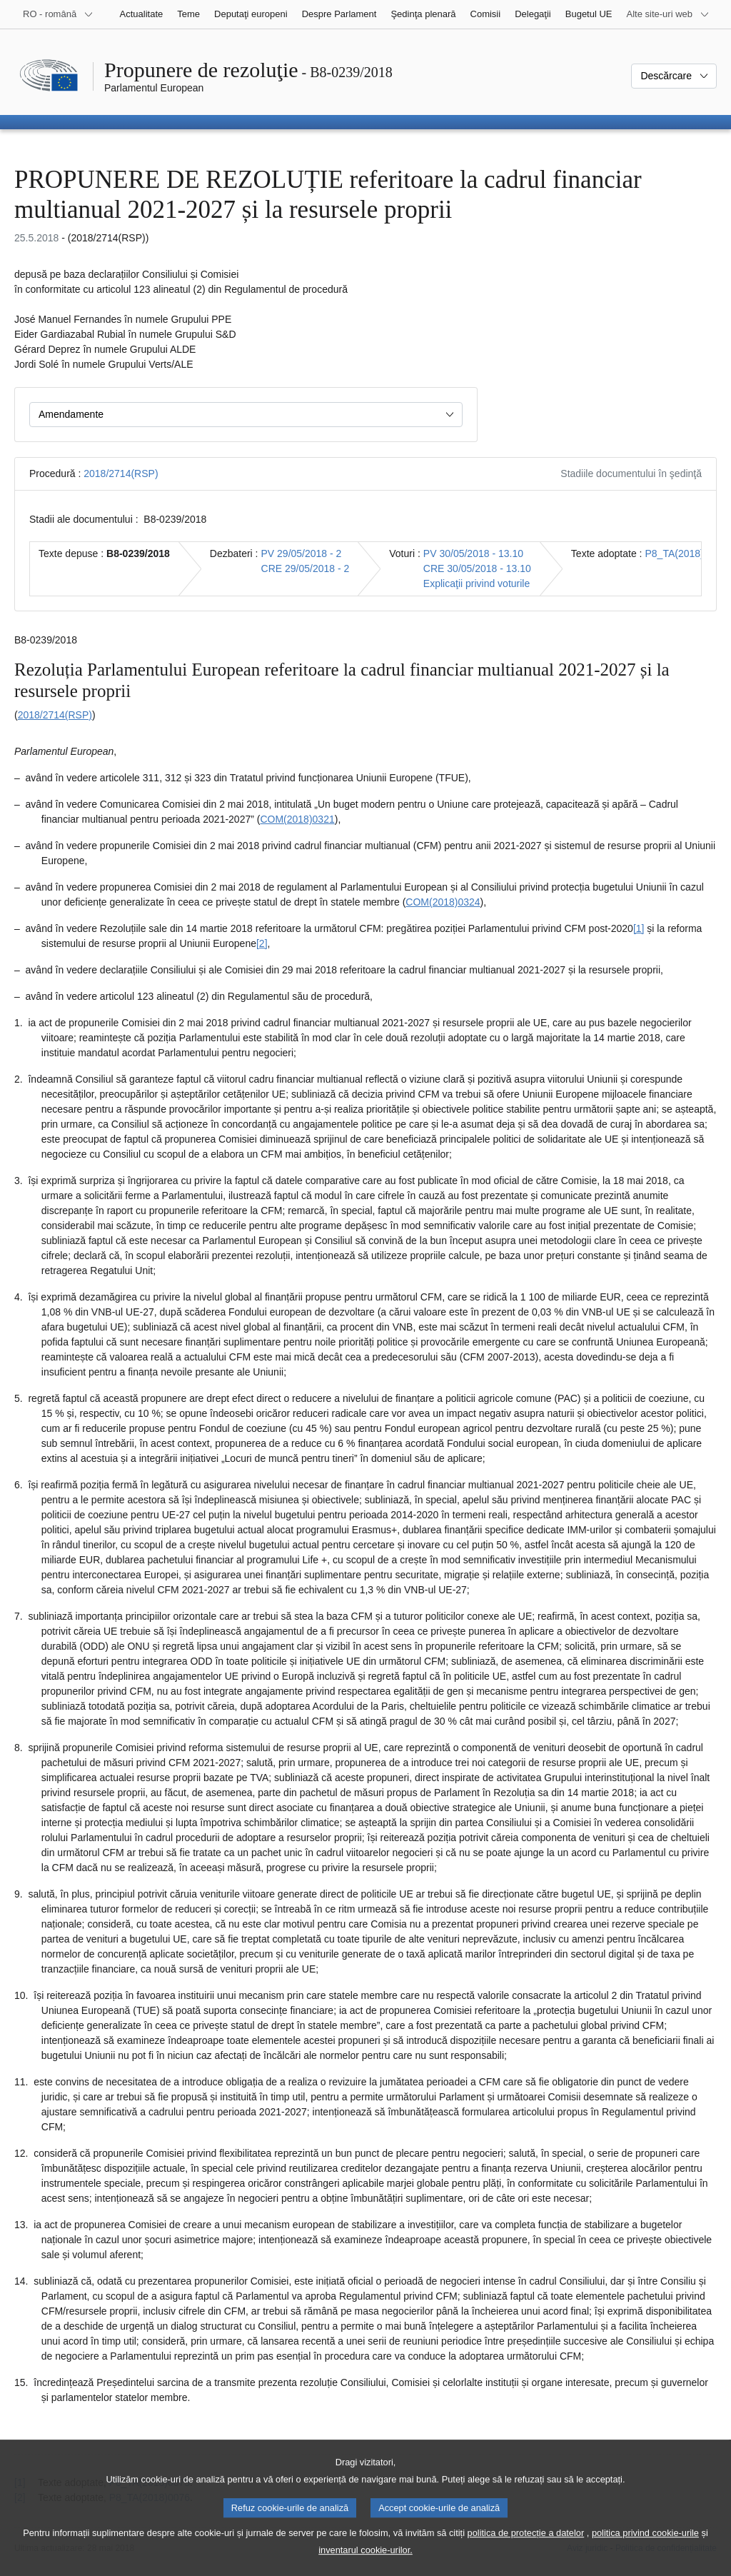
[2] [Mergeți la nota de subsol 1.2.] (262, 943)
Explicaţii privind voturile (476, 583)
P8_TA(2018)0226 (685, 553)
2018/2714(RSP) (121, 473)
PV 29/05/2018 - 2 (301, 553)
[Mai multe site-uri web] (668, 14)
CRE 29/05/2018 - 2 (305, 568)
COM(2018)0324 (442, 902)
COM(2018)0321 (297, 819)
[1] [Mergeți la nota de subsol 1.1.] (639, 928)
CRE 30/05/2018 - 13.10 (477, 568)
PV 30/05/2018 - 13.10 (473, 553)
